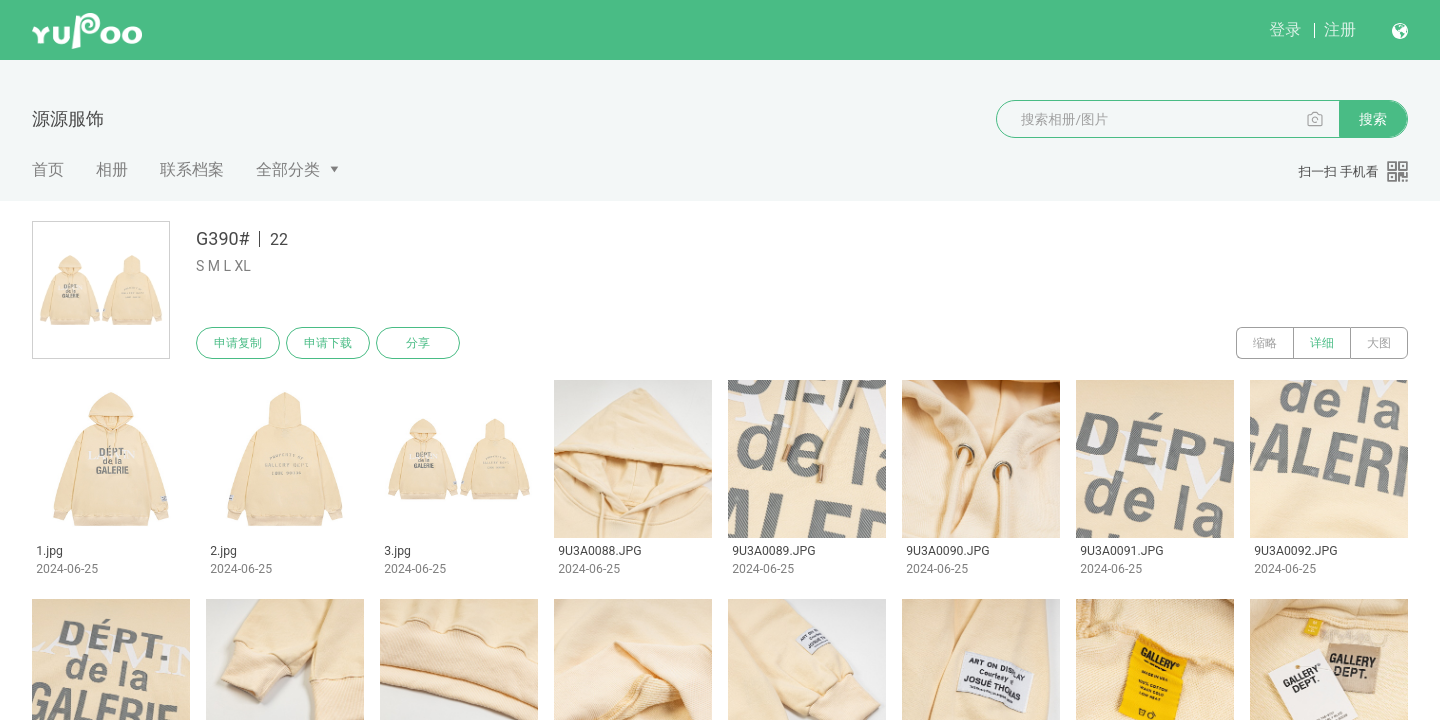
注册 (1340, 29)
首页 (48, 169)
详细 (1322, 343)
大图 (1379, 343)
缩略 (1265, 343)
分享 (418, 343)
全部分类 (288, 169)
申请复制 (238, 343)
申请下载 (328, 343)
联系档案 (192, 169)
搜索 (1373, 119)
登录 (1285, 29)
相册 (112, 169)
